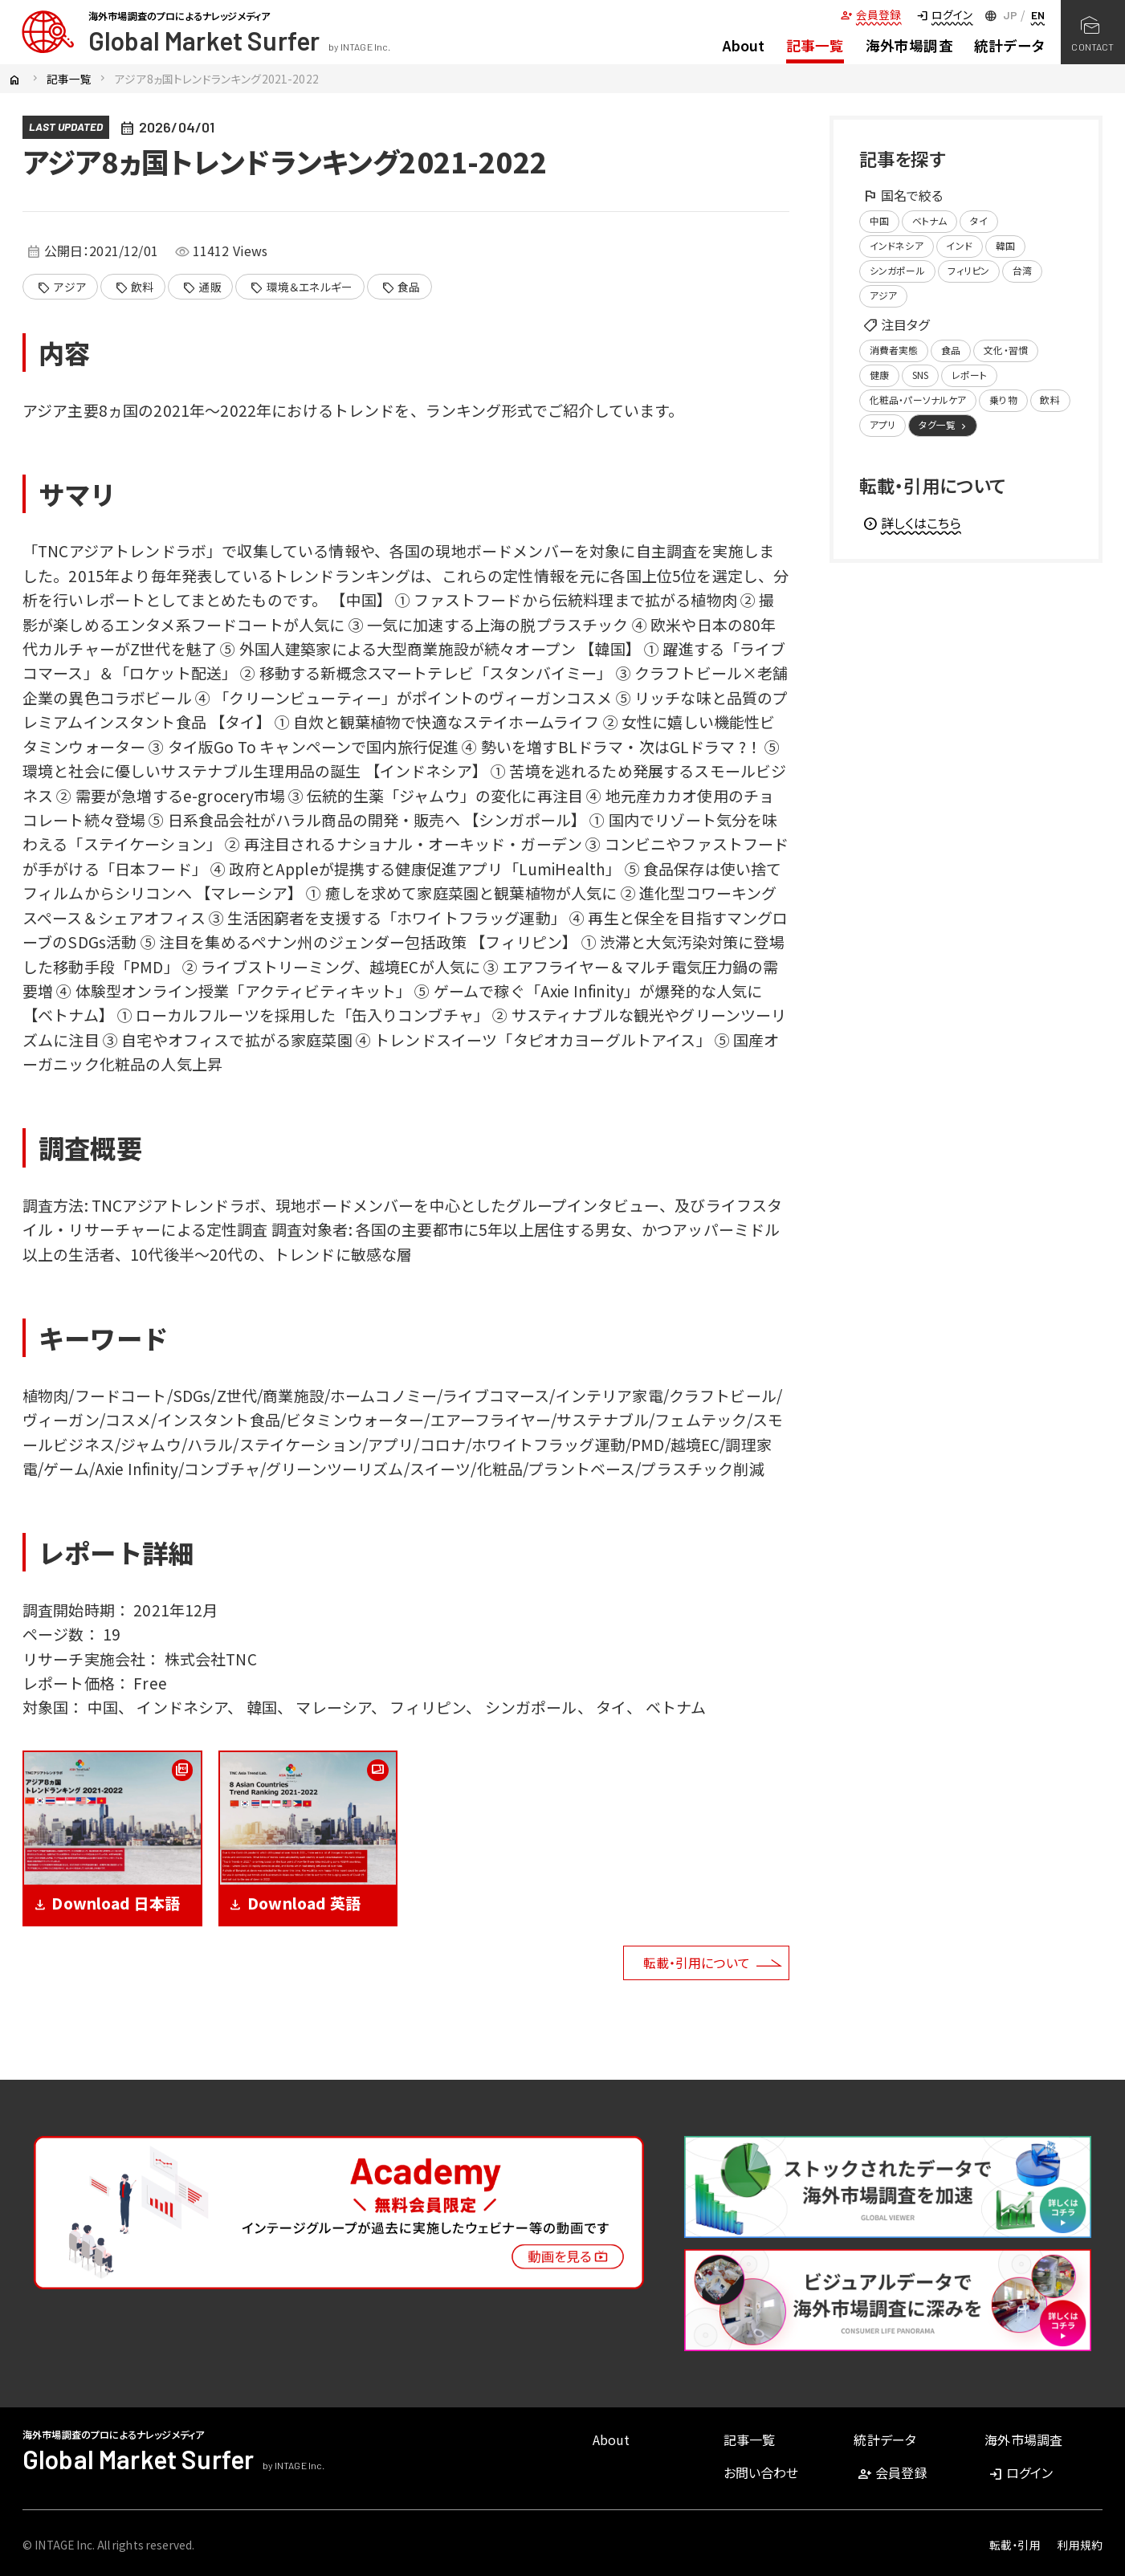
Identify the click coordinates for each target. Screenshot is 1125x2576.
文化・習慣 (1006, 350)
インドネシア (896, 245)
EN (1038, 15)
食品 (401, 287)
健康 (879, 374)
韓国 (1005, 245)
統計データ (1009, 45)
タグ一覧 (944, 425)
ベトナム (930, 220)
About (744, 45)
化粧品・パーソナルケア (918, 399)
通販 (202, 287)
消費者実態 (894, 350)
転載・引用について (696, 1962)
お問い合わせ (761, 2472)
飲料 (134, 287)
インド (959, 245)
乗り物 (1003, 399)
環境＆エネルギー (301, 287)
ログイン (944, 14)
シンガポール (897, 270)
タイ (979, 220)
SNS (920, 374)
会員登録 (871, 14)
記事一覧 (815, 45)
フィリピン (968, 270)
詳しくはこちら (911, 522)
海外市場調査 (909, 45)
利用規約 (1080, 2545)
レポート (970, 374)
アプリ (882, 424)
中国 (879, 220)
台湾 (1022, 270)
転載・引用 (1015, 2545)
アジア (61, 287)
